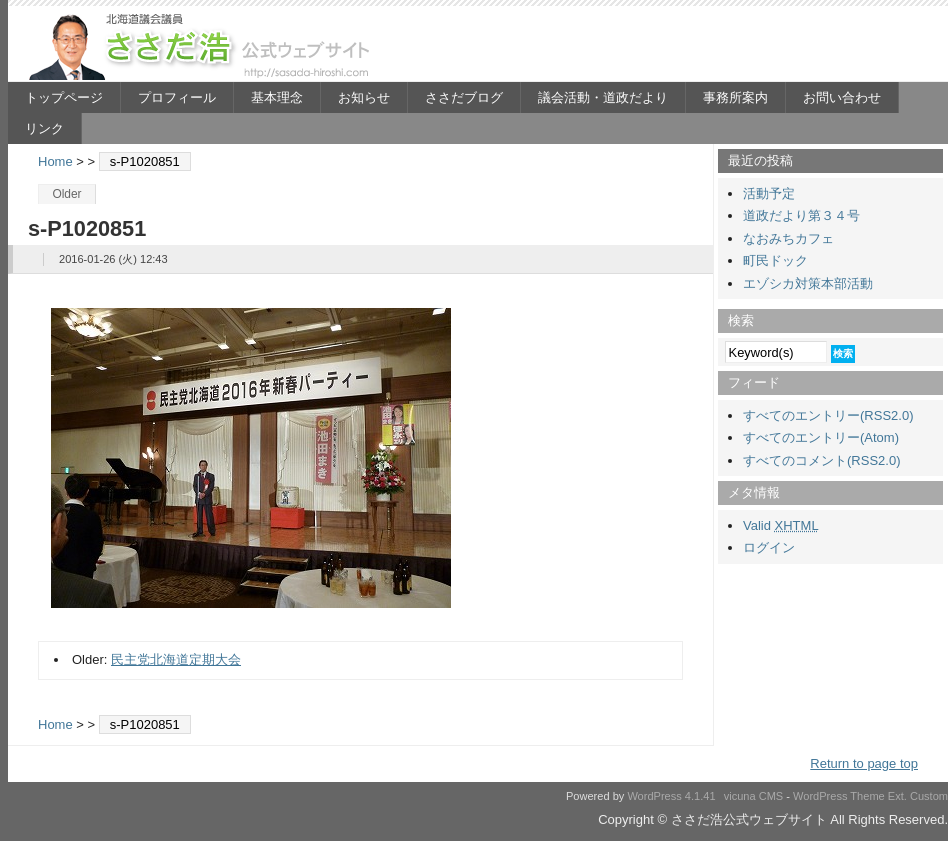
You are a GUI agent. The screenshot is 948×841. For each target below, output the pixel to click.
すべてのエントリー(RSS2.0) (828, 415)
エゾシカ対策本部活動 (808, 283)
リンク (44, 128)
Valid (781, 525)
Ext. (897, 796)
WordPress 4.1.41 (671, 796)
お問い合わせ (842, 97)
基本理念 (277, 97)
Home (55, 161)
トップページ (64, 97)
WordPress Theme (839, 796)
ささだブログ (464, 97)
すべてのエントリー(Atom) (821, 437)
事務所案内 (735, 97)
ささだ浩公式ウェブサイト (203, 46)
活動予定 (769, 193)
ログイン (769, 547)
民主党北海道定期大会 (176, 659)
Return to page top (864, 763)
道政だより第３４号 (801, 215)
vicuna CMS (754, 796)
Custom (929, 796)
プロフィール (177, 97)
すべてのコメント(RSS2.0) (821, 460)
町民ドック (775, 260)
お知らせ (364, 97)
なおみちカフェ (788, 238)
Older (66, 194)
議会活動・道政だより (603, 97)
